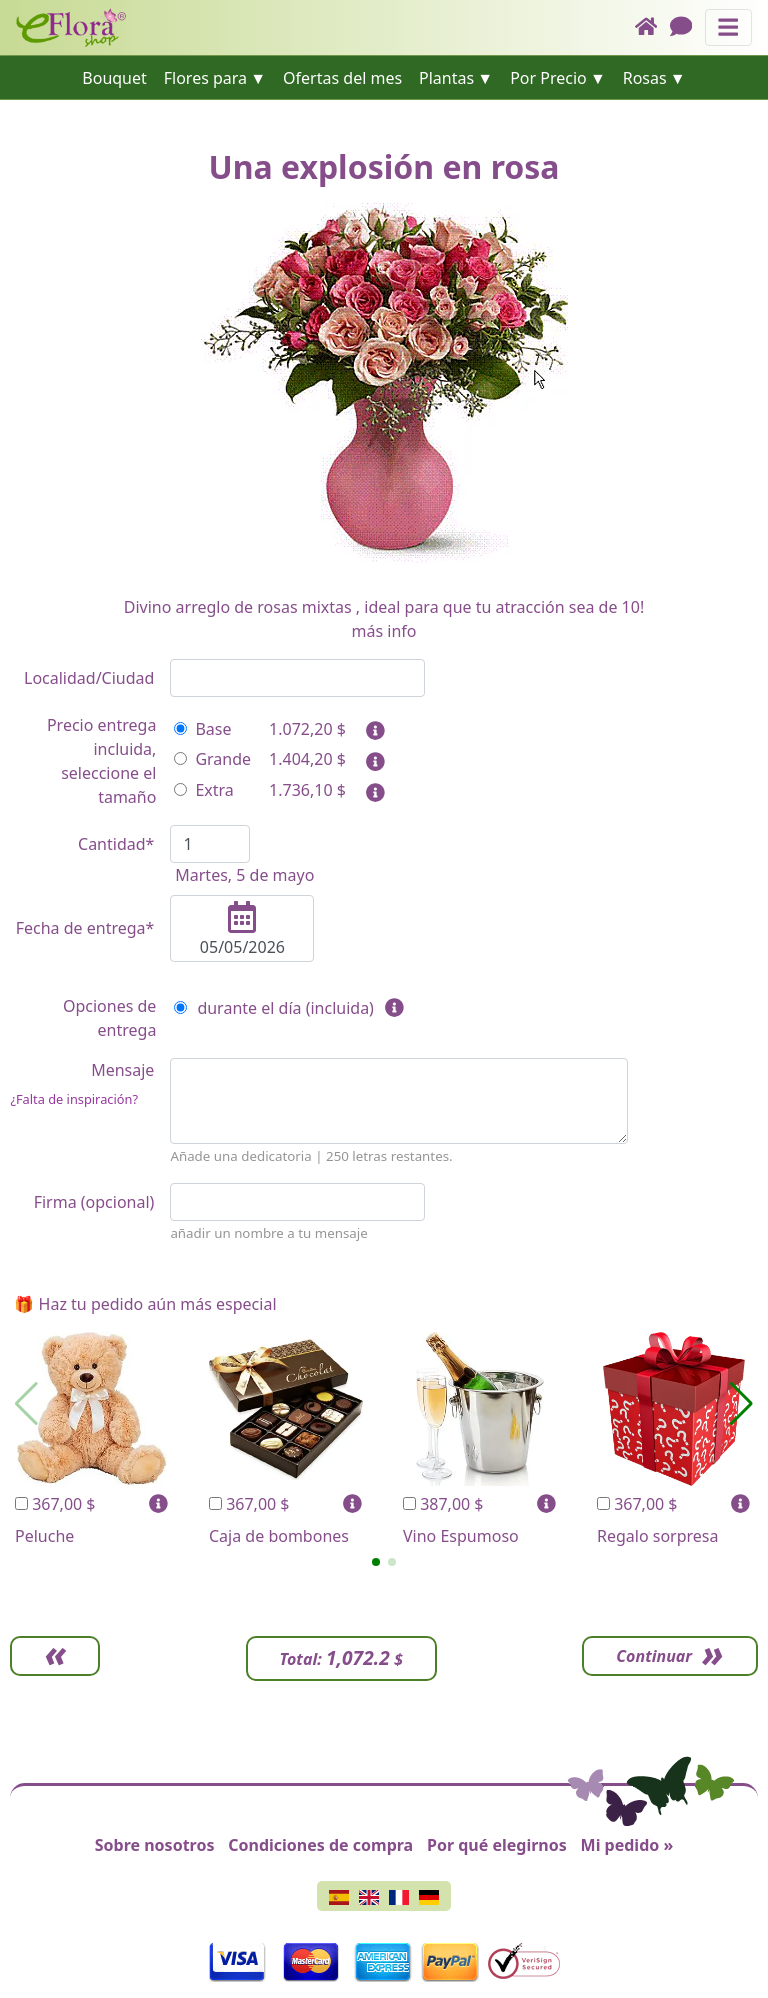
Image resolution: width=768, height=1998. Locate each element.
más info (384, 631)
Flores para (205, 78)
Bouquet (114, 78)
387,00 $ (443, 1504)
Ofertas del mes (342, 78)
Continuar (654, 1656)
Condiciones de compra (320, 1845)
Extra (203, 790)
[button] (376, 1562)
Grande (212, 759)
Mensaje (82, 1084)
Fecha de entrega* (85, 928)
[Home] (652, 27)
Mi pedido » (627, 1845)
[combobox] (297, 678)
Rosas (645, 78)
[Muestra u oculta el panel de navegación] (728, 27)
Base (202, 729)
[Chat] (687, 27)
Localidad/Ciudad (89, 678)
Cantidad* (116, 844)
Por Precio (548, 78)
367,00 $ (55, 1504)
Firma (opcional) (94, 1202)
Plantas (446, 78)
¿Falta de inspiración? (74, 1099)
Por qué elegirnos (497, 1845)
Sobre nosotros (155, 1845)
